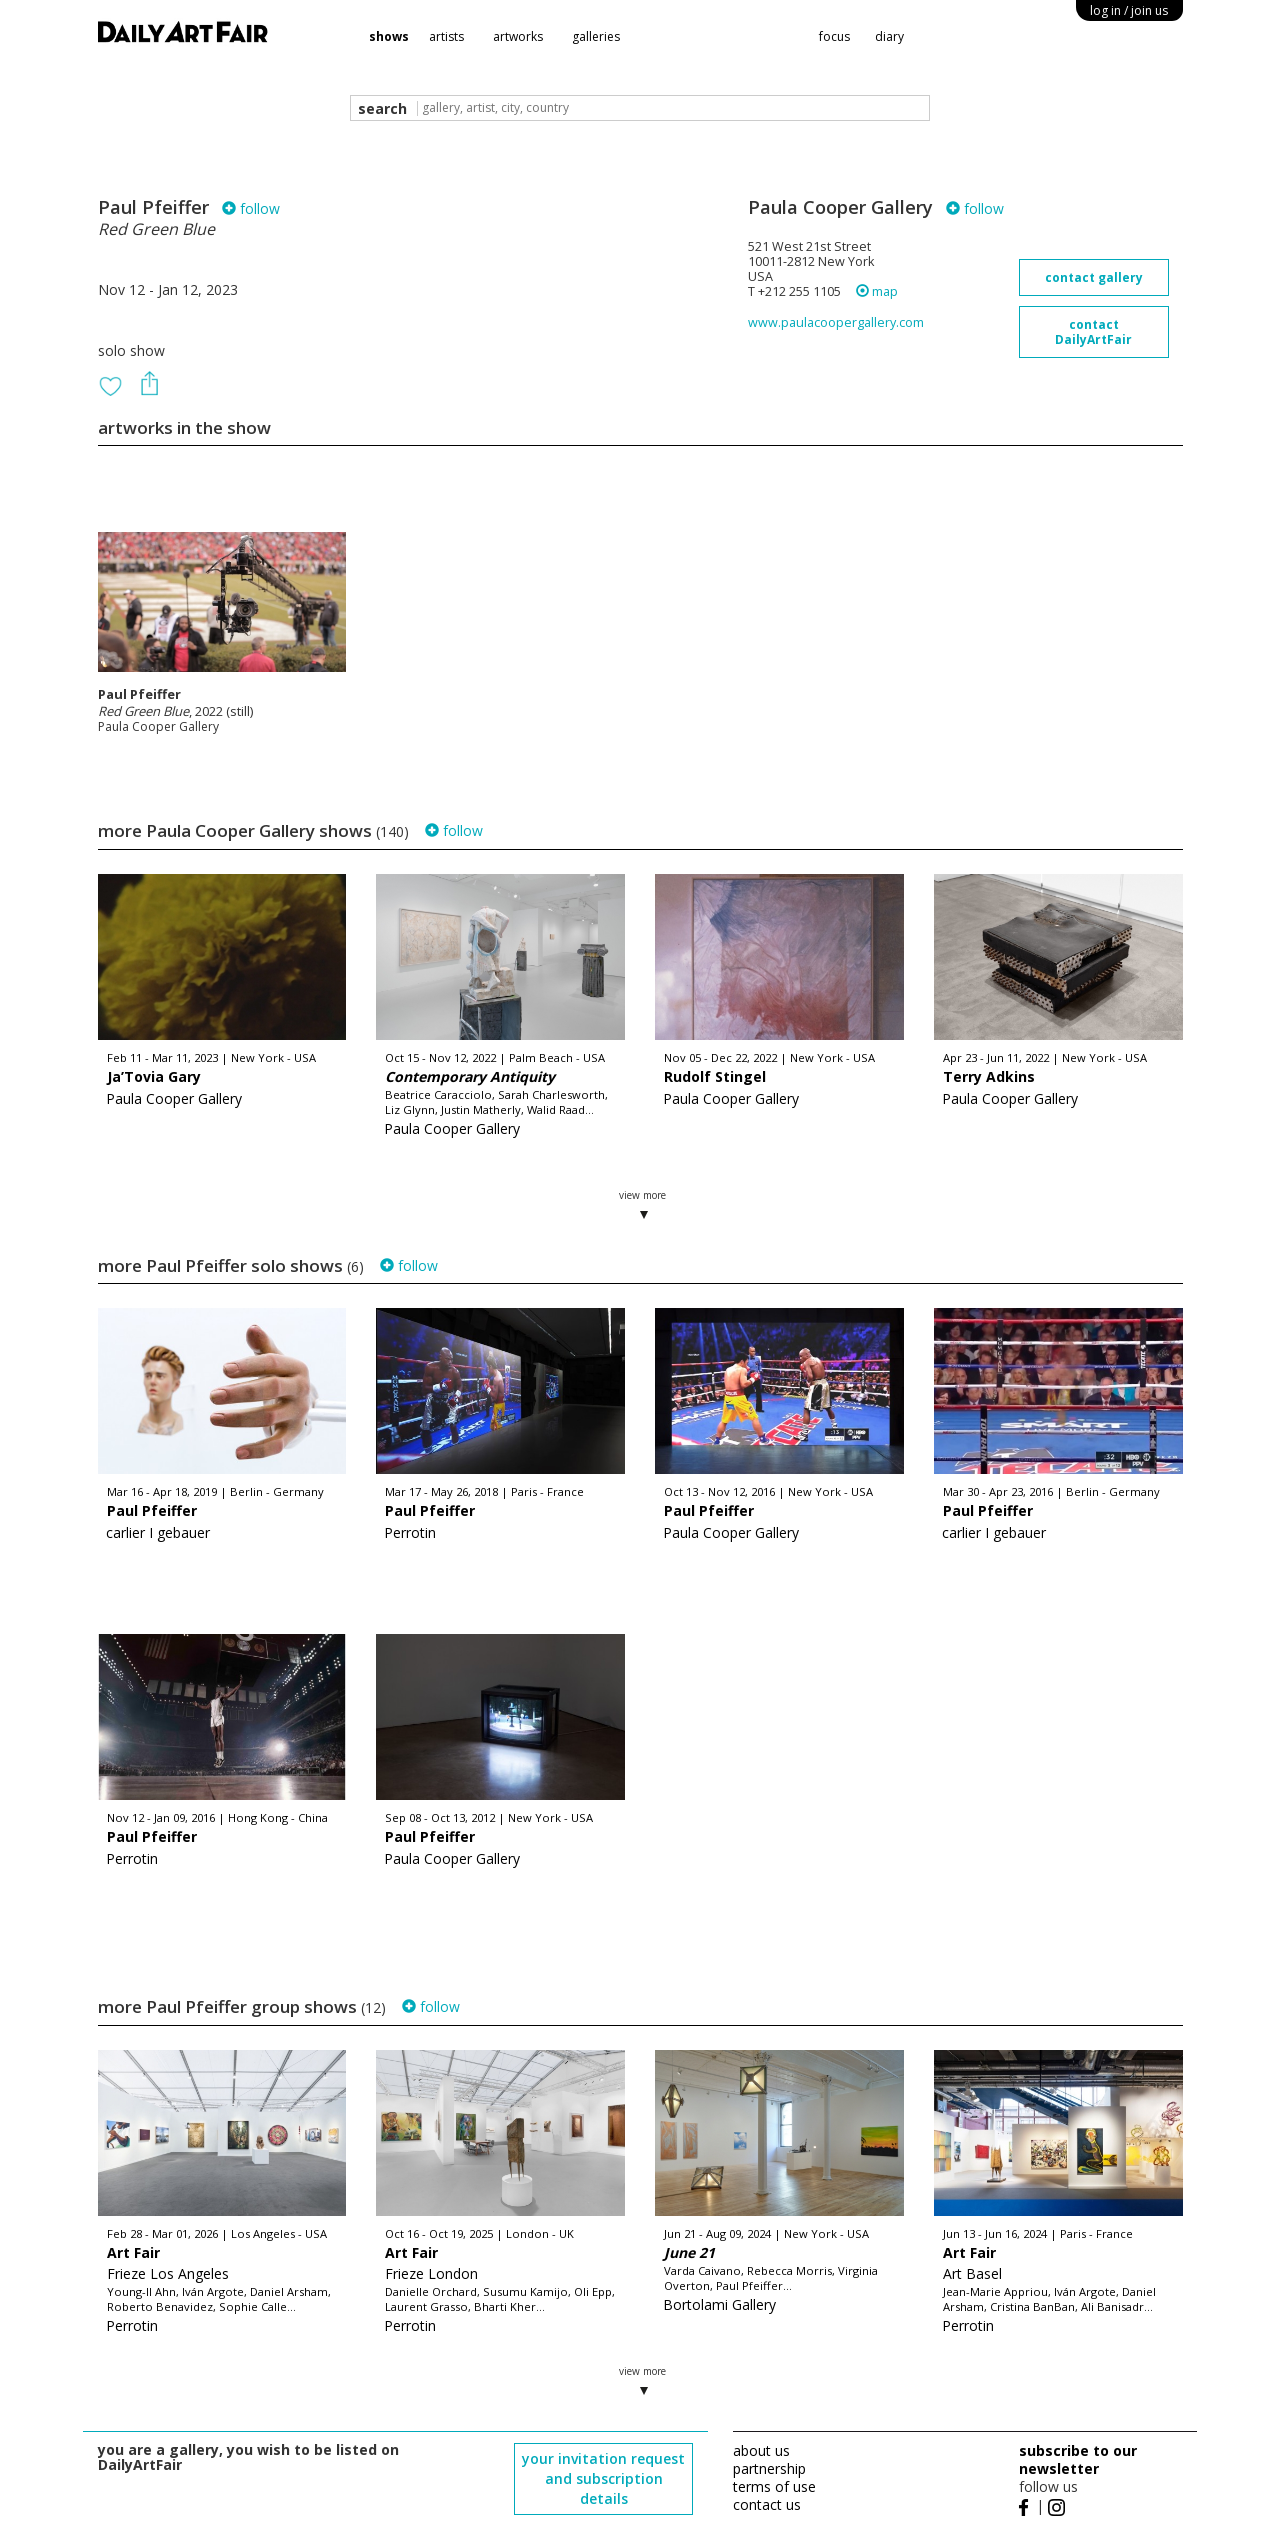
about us (761, 2450)
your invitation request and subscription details (603, 2478)
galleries (596, 36)
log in (1129, 10)
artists (446, 36)
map (877, 291)
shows (389, 36)
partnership (769, 2468)
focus (834, 36)
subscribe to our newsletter (1078, 2459)
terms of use (774, 2486)
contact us (767, 2504)
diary (889, 36)
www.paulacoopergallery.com (836, 322)
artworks (518, 36)
